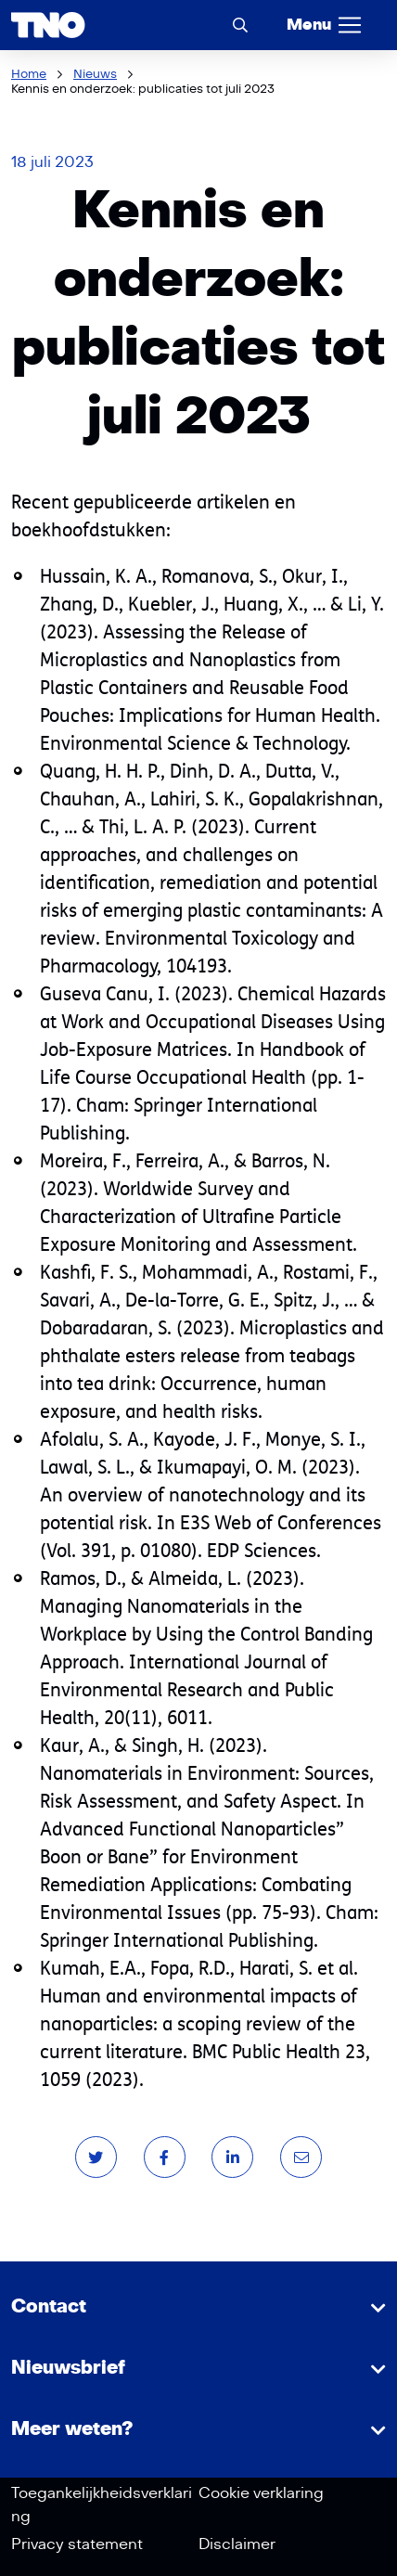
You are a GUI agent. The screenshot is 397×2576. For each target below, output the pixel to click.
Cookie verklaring (261, 2493)
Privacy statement (77, 2544)
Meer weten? (72, 2429)
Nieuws (95, 74)
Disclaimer (236, 2544)
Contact (48, 2307)
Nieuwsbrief (68, 2368)
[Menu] (325, 25)
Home (28, 74)
